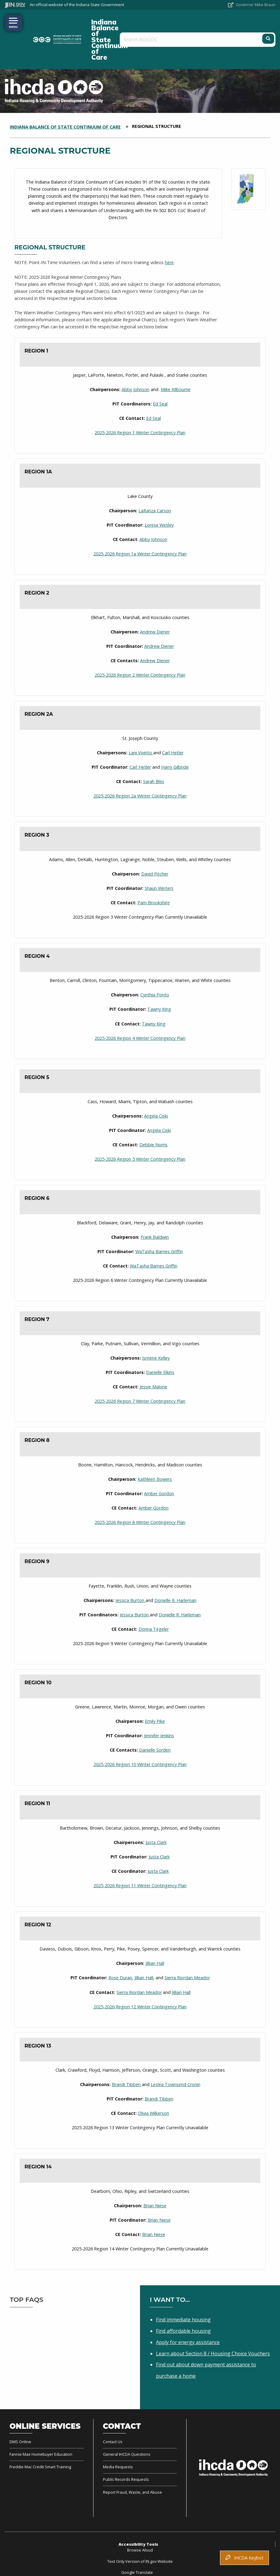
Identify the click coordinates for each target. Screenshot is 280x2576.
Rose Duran (120, 1948)
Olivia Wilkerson (153, 2084)
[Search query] (231, 25)
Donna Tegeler (153, 1600)
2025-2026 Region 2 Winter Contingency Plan (140, 645)
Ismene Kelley (156, 1328)
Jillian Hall (155, 1934)
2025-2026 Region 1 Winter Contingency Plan (140, 403)
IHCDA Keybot (244, 2558)
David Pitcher (154, 844)
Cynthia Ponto (154, 965)
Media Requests (118, 2437)
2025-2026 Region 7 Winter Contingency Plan (140, 1372)
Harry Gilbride (175, 738)
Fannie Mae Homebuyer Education (40, 2425)
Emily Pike (155, 1692)
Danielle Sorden (155, 1720)
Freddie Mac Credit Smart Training (40, 2437)
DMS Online (20, 2412)
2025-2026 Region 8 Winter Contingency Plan (140, 1493)
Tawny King (159, 980)
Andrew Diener (155, 602)
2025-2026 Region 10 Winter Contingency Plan (140, 1735)
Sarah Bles (153, 752)
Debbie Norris (153, 1115)
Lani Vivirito (141, 723)
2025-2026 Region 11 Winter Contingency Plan (140, 1856)
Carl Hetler (173, 723)
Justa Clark (156, 1813)
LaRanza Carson (154, 481)
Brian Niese (154, 2176)
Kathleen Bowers (155, 1450)
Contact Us (113, 2412)
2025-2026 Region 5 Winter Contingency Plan (140, 1130)
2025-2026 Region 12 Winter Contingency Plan (140, 1977)
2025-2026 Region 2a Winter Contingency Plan (140, 766)
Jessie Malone (153, 1357)
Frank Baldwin (155, 1208)
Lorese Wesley (159, 495)
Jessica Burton (130, 1571)
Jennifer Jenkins (159, 1706)
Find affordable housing (183, 2301)
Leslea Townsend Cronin (175, 2055)
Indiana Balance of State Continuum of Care (121, 24)
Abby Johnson (135, 360)
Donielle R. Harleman (175, 1571)
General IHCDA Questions (126, 2425)
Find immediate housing (183, 2290)
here (169, 233)
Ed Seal (160, 374)
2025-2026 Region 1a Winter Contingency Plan (140, 524)
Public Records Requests (126, 2450)
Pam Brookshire (154, 873)
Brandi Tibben (127, 2055)
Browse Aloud (140, 2521)
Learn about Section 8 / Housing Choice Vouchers (213, 2324)
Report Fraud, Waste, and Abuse (132, 2463)
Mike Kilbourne (176, 360)
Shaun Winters (159, 859)
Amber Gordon (159, 1464)
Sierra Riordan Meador (187, 1948)
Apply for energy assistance (188, 2312)
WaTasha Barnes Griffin (159, 1222)
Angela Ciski (156, 1086)
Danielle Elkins (160, 1343)
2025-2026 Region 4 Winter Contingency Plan (140, 1009)
